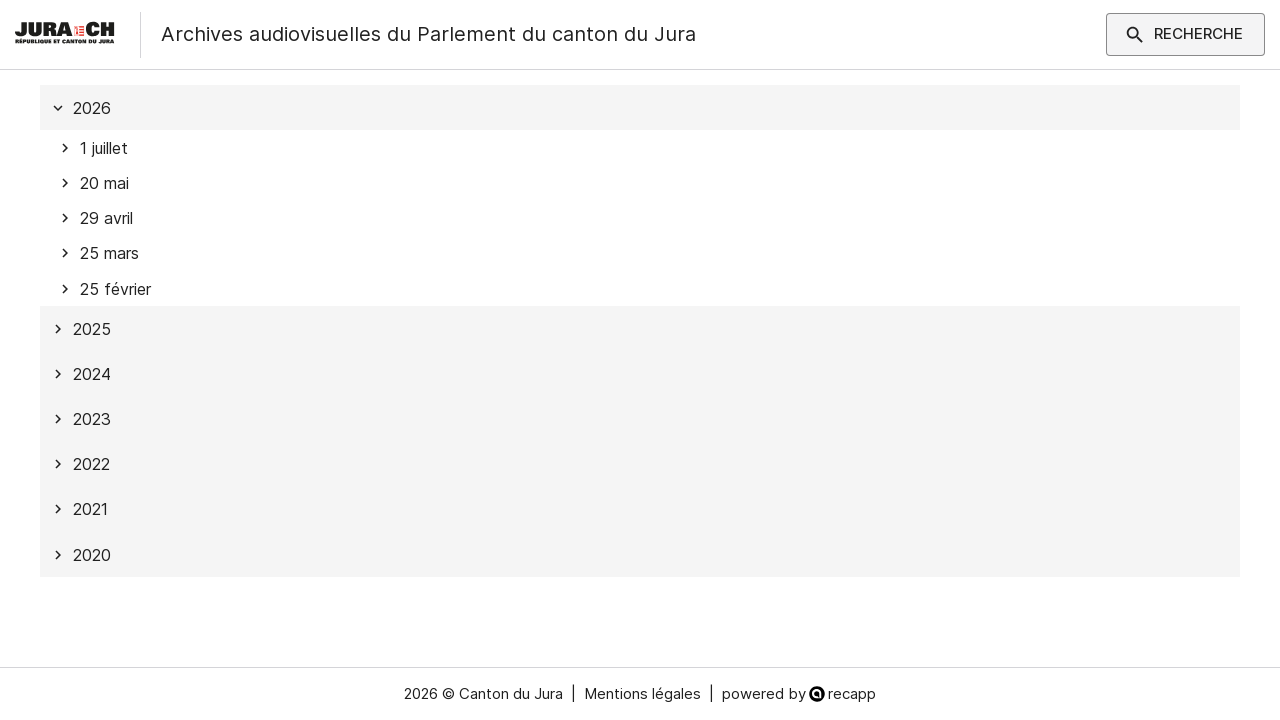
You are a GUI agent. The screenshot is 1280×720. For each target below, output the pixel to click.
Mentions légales (642, 693)
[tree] (640, 331)
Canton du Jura (511, 693)
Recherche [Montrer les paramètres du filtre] (1185, 34)
